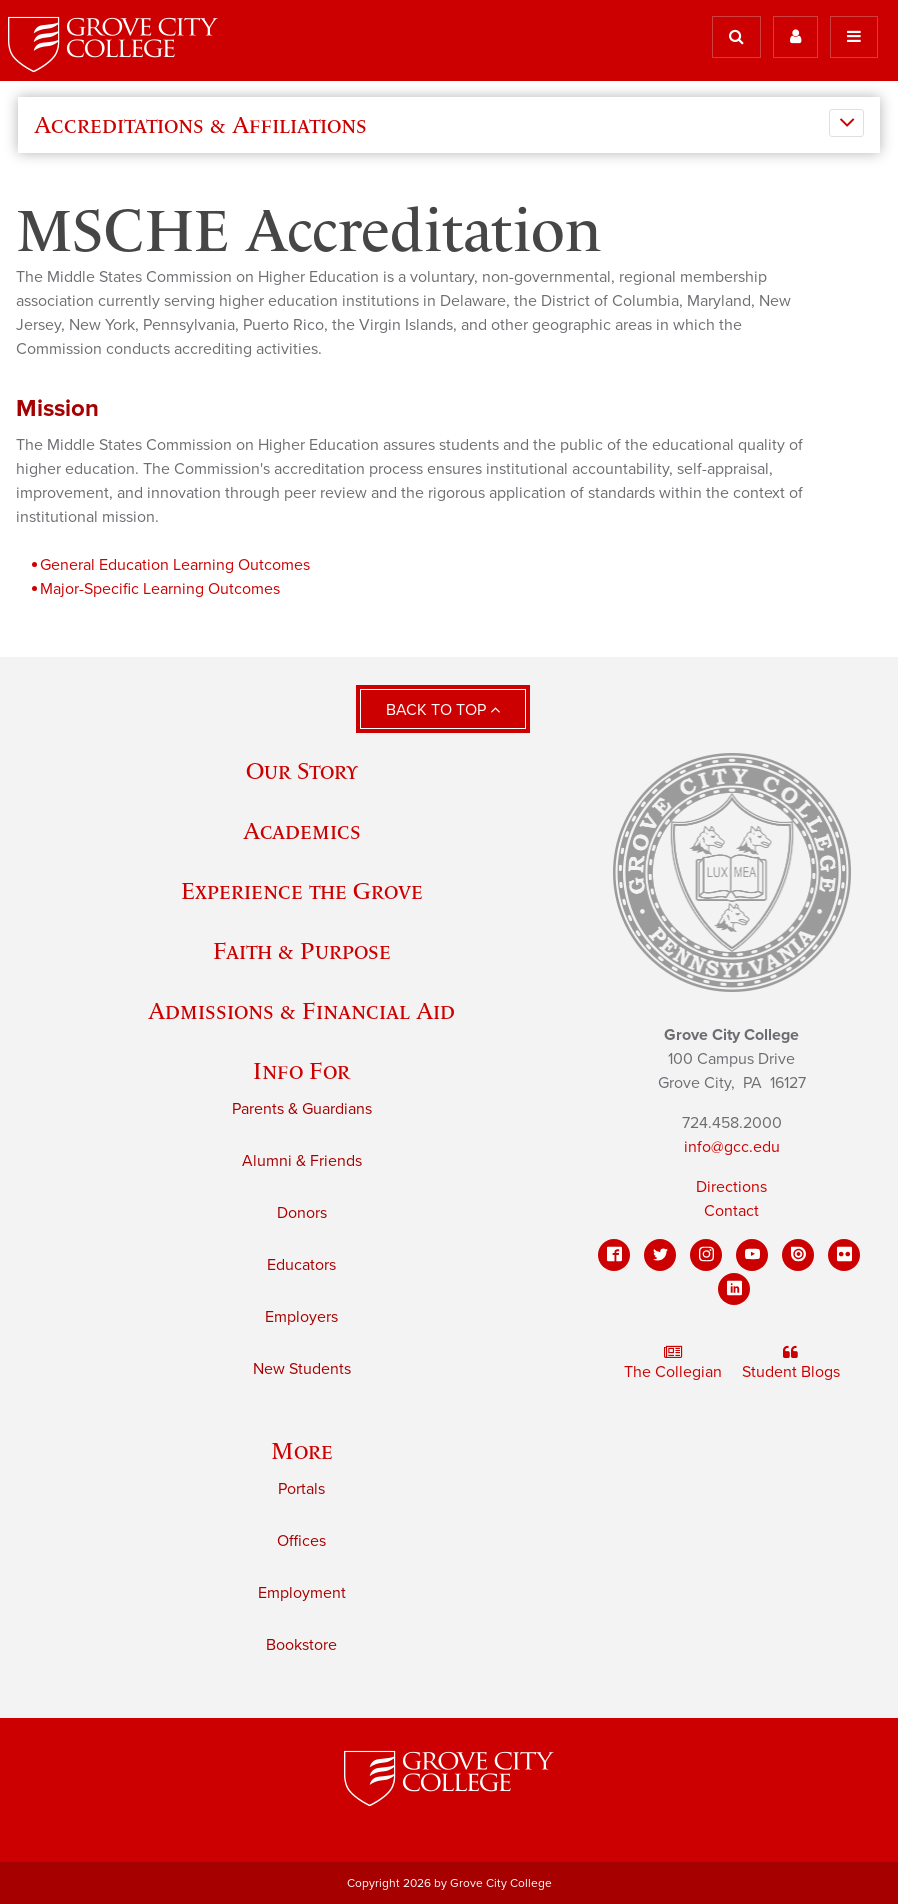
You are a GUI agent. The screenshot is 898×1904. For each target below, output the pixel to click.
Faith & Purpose (302, 950)
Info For (301, 1070)
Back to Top (443, 710)
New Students (302, 1369)
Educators (301, 1265)
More (302, 1450)
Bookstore (301, 1645)
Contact (731, 1211)
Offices (301, 1541)
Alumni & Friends (302, 1161)
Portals (301, 1489)
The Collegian (673, 1363)
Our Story (302, 770)
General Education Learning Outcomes (175, 565)
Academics (302, 830)
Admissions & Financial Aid (301, 1010)
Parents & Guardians (302, 1109)
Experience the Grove (302, 890)
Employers (301, 1317)
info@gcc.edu (732, 1147)
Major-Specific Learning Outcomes (160, 589)
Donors (302, 1213)
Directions (731, 1187)
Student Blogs (791, 1363)
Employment (302, 1593)
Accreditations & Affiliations (200, 125)
